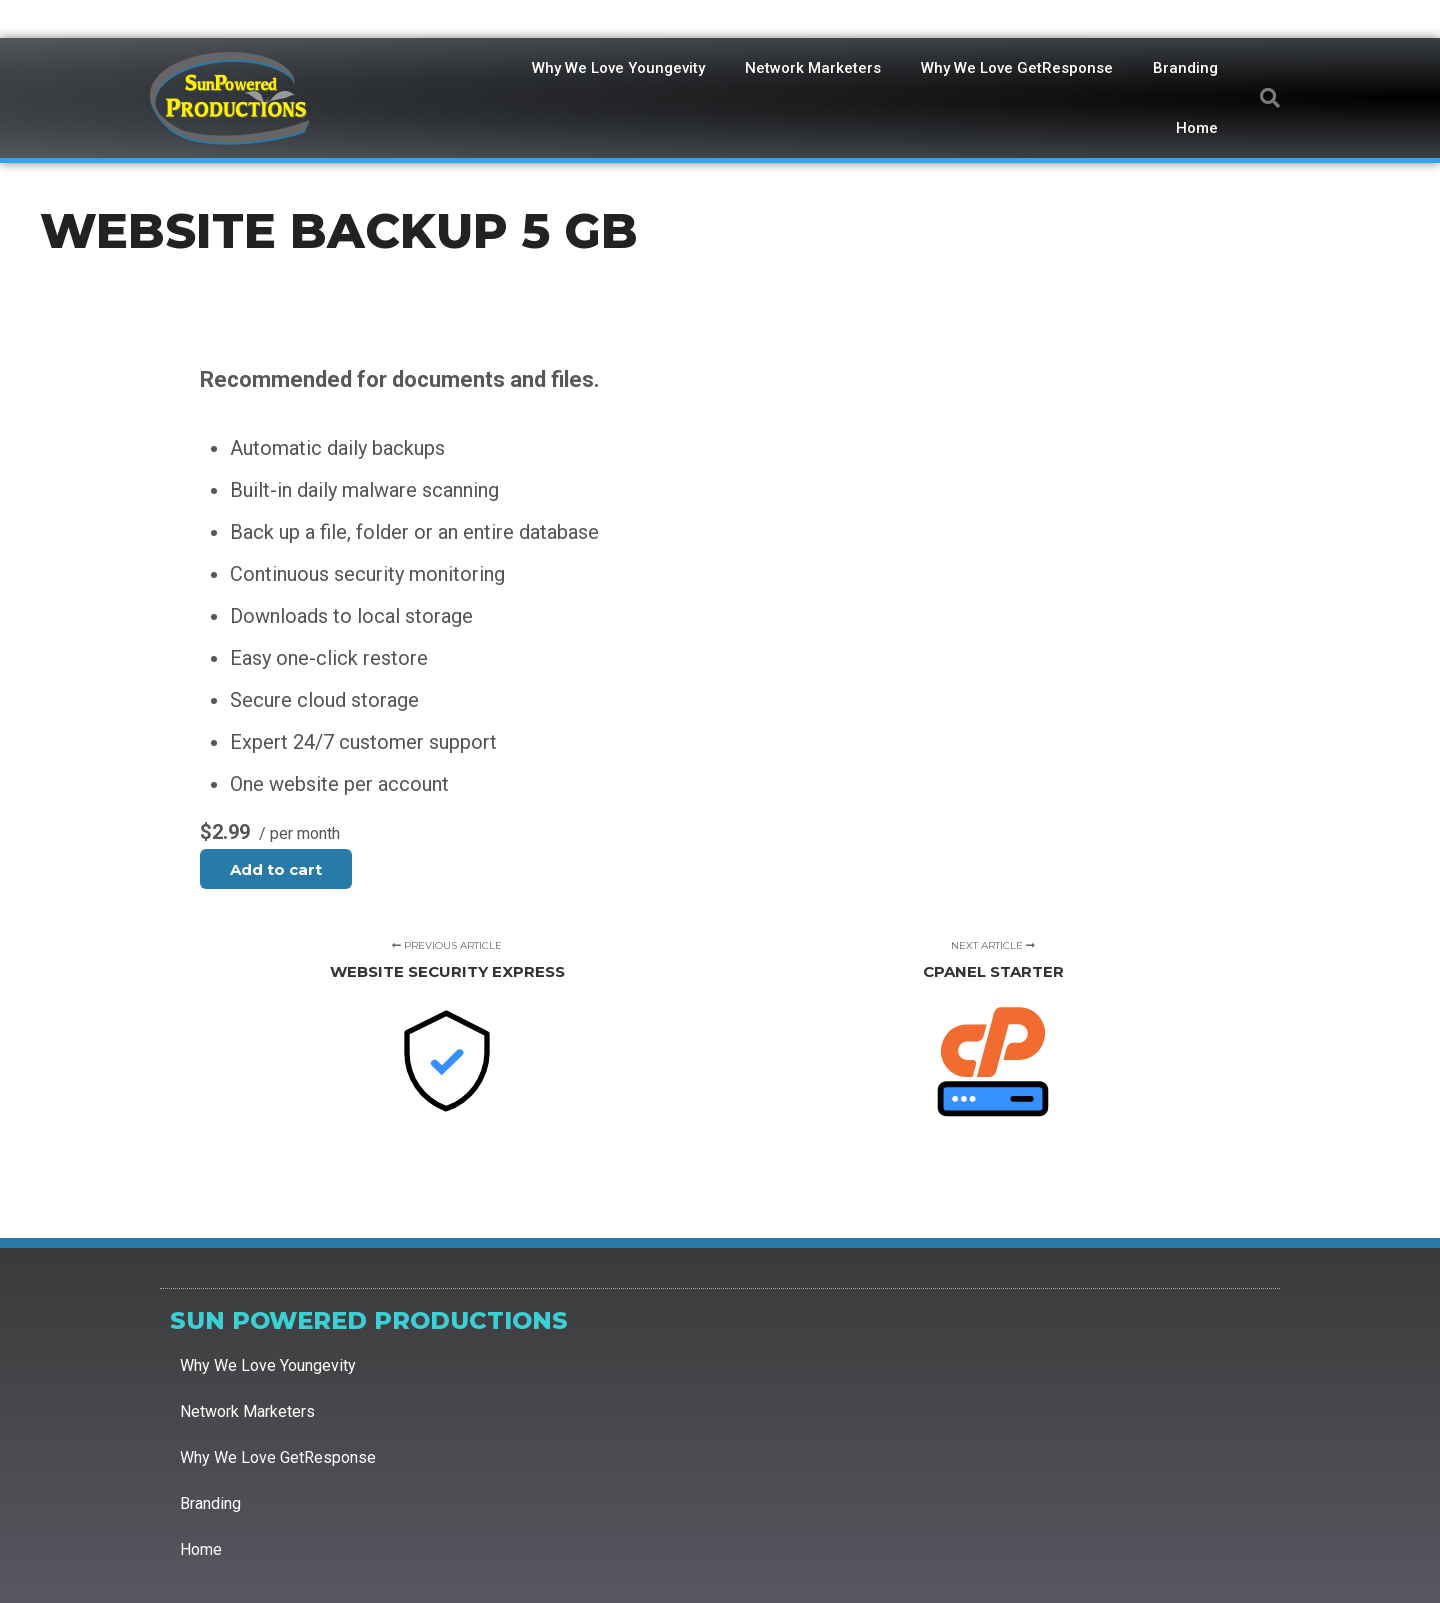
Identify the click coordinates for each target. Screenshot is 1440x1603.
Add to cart (276, 869)
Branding (1185, 68)
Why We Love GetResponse (1017, 68)
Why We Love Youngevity (618, 68)
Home (1197, 128)
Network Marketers (813, 68)
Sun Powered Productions (369, 1320)
